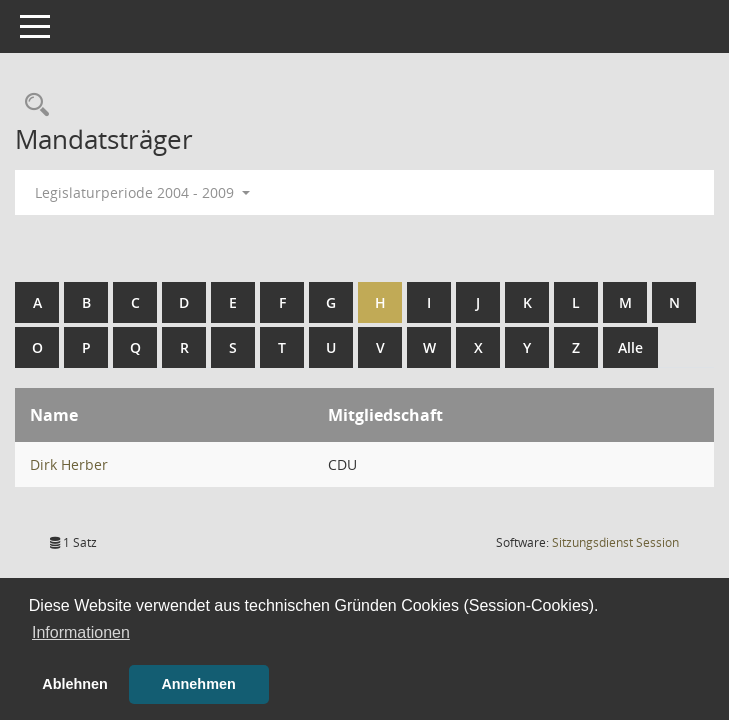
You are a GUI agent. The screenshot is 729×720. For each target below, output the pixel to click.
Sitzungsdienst (615, 542)
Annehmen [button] (198, 684)
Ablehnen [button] (75, 684)
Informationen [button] (81, 632)
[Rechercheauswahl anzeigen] (32, 105)
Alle (630, 347)
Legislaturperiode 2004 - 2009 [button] (142, 192)
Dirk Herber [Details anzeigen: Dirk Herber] (69, 464)
